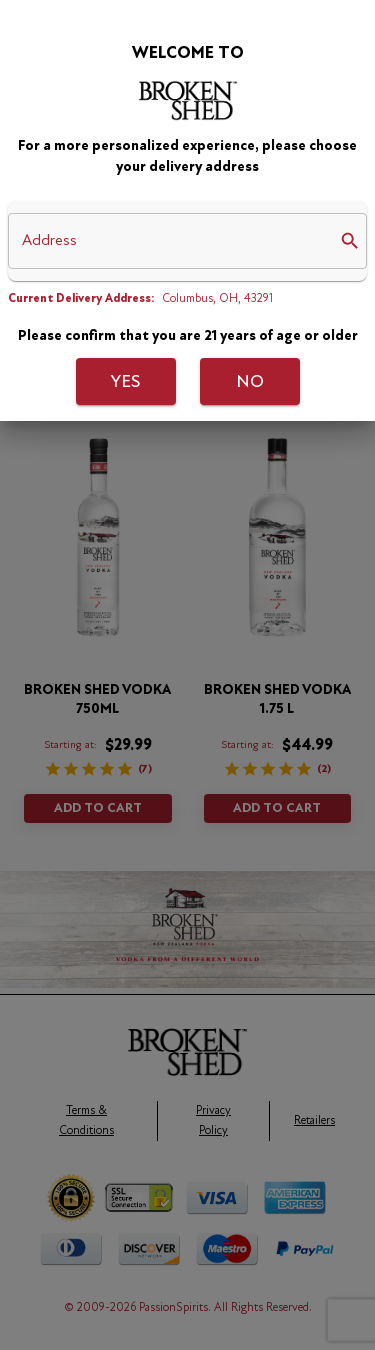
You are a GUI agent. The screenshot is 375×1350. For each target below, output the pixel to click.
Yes (126, 382)
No (250, 382)
